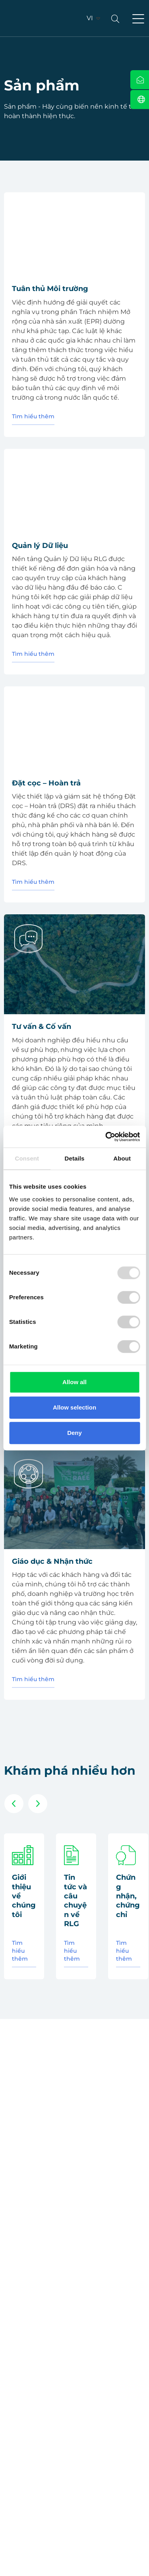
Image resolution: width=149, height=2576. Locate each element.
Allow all (74, 1382)
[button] (138, 19)
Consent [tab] (27, 1158)
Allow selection (74, 1407)
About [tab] (122, 1158)
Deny (74, 1432)
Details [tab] (75, 1158)
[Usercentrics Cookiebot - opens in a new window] (106, 1137)
